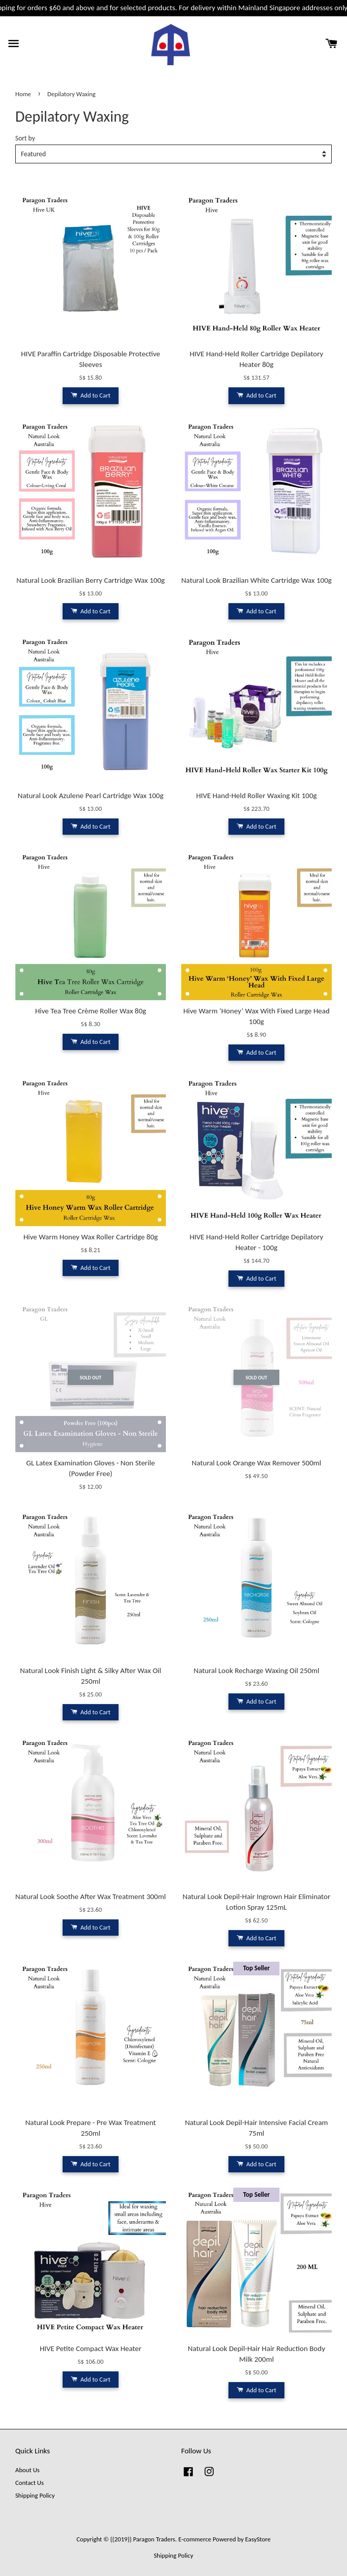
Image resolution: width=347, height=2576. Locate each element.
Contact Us (29, 2482)
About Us (27, 2470)
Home (23, 94)
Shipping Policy (34, 2495)
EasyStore (258, 2539)
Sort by (25, 138)
